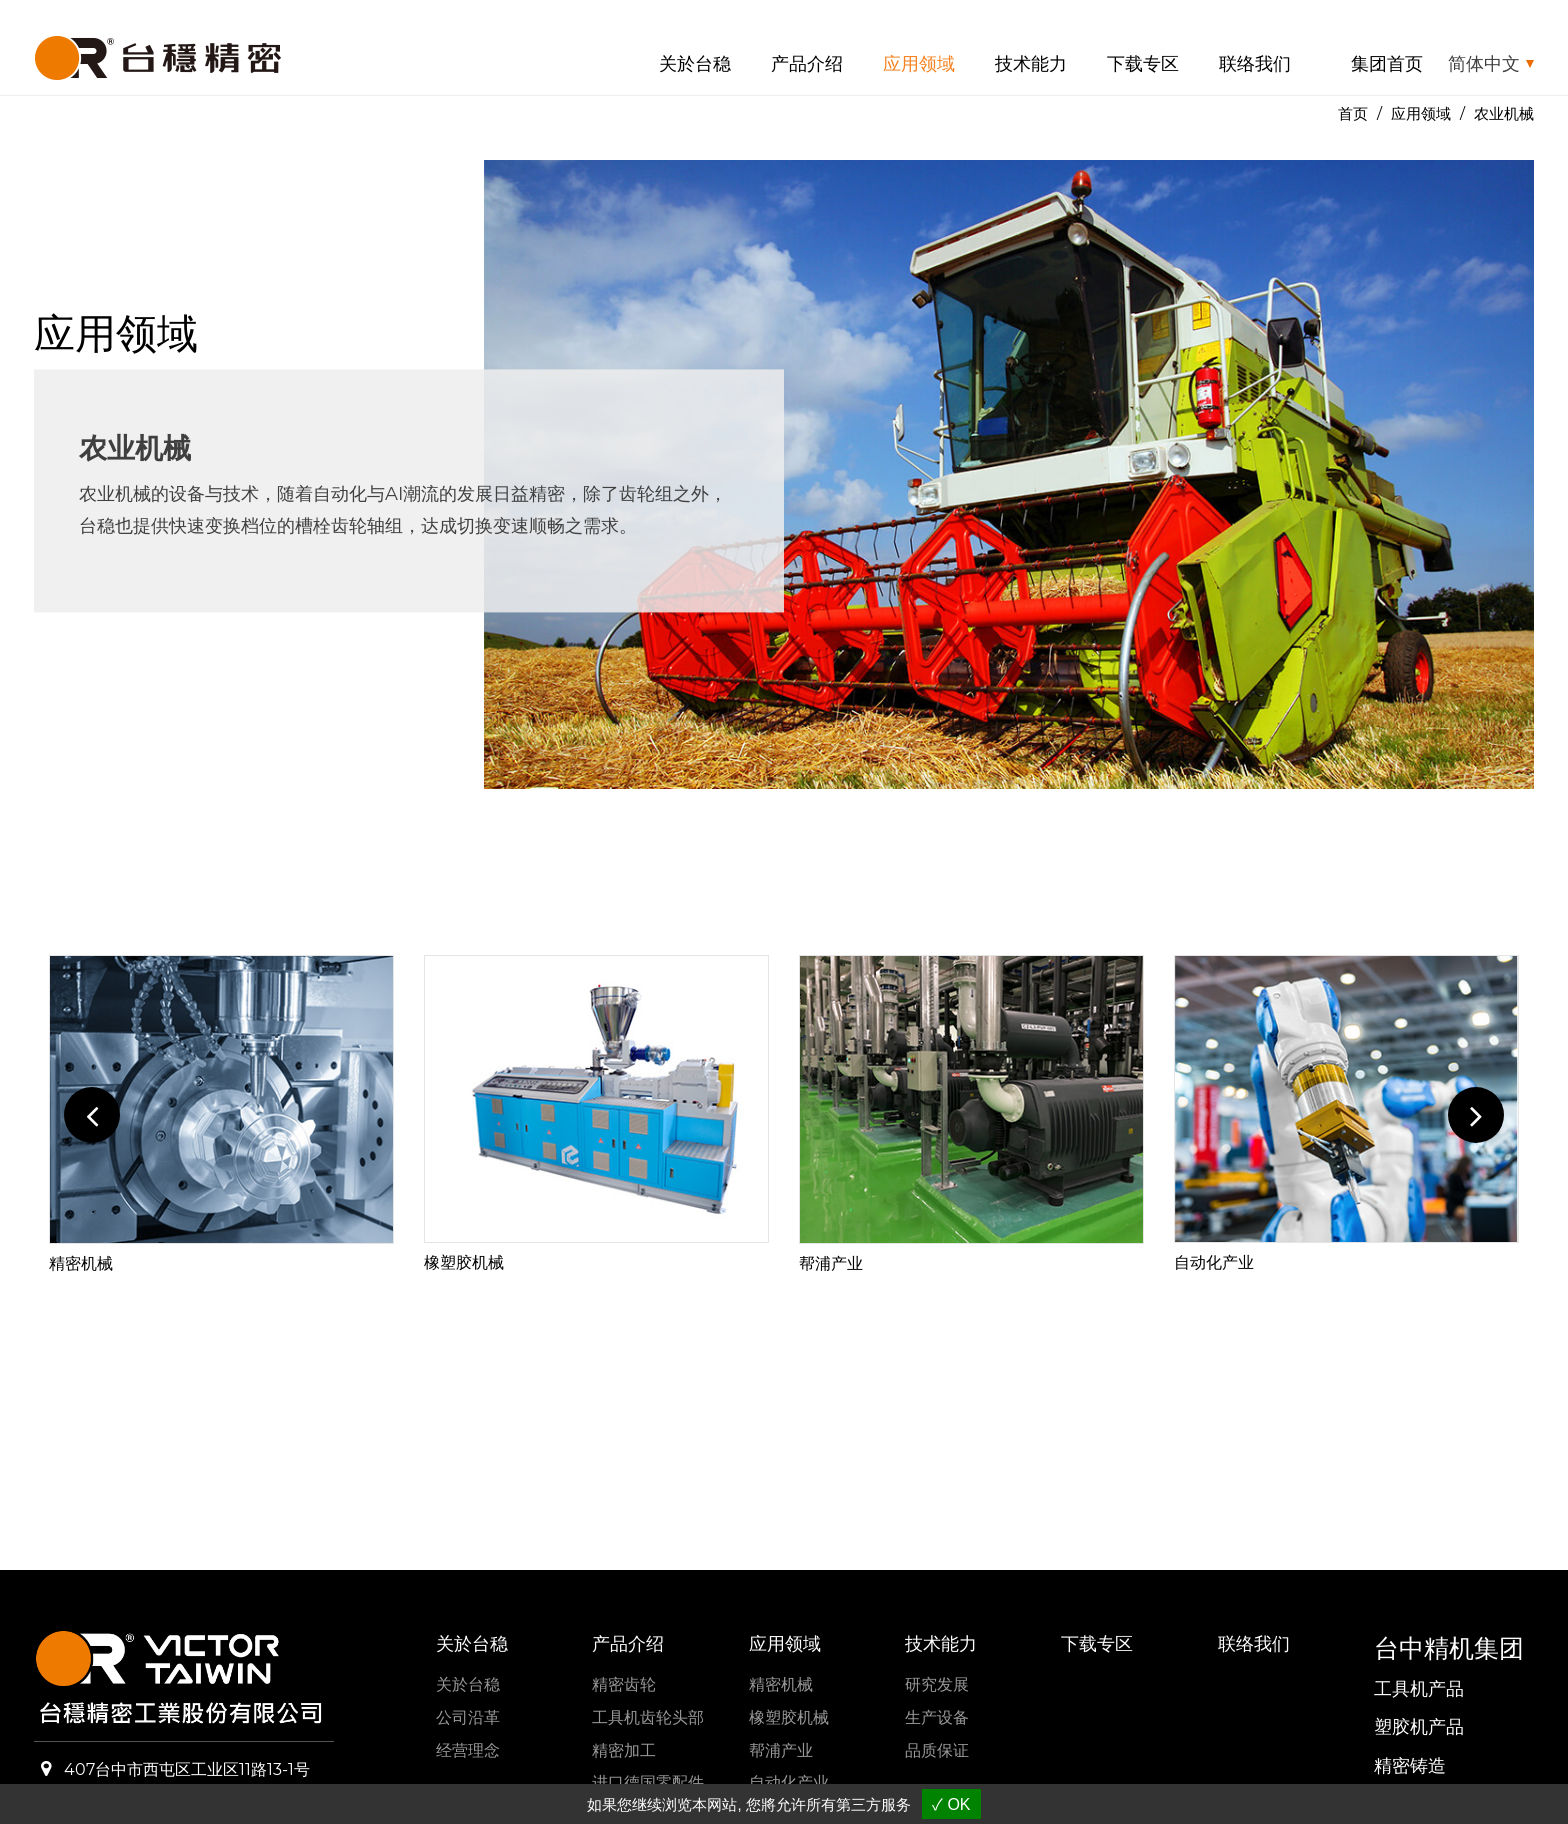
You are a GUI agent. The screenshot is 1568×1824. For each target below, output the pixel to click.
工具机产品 (1419, 1689)
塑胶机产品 (1419, 1727)
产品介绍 (807, 64)
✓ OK (951, 1804)
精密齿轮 (624, 1684)
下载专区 (1143, 64)
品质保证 (937, 1750)
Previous (92, 1115)
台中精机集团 (1449, 1648)
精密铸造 (1410, 1766)
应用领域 (919, 64)
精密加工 (624, 1750)
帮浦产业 (831, 1263)
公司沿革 (468, 1717)
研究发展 (937, 1684)
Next (1476, 1115)
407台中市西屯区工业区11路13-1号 (187, 1769)
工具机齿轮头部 (648, 1717)
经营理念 (468, 1750)
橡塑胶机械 (464, 1262)
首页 (1353, 113)
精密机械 (81, 1263)
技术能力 (1031, 64)
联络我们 (1255, 64)
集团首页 (1387, 64)
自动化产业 (1214, 1262)
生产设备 (937, 1717)
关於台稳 (695, 64)
